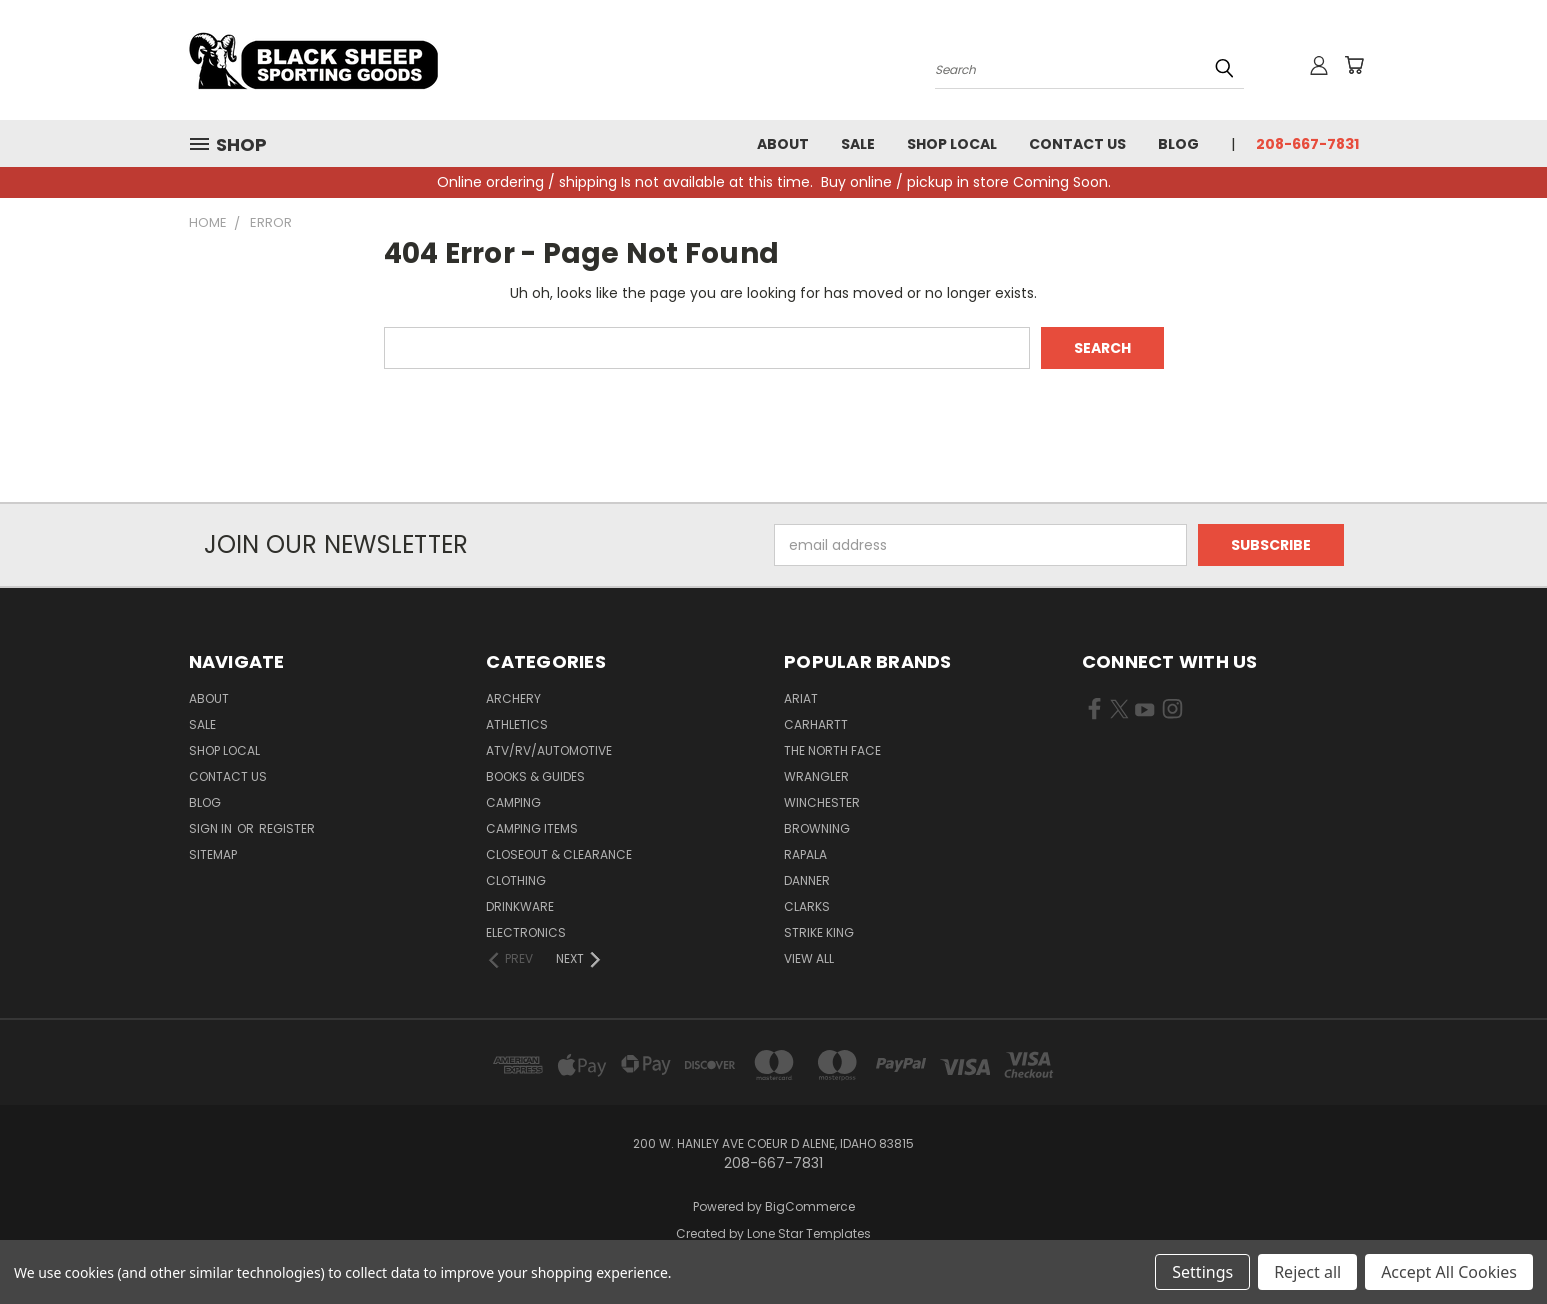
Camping (513, 802)
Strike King (819, 932)
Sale (858, 144)
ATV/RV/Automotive (549, 750)
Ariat (801, 698)
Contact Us (1077, 144)
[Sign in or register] (1319, 65)
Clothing (516, 880)
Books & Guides (535, 776)
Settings (1202, 1272)
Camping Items (532, 828)
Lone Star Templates (809, 1233)
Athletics (517, 724)
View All (809, 958)
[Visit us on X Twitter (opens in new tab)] (1119, 713)
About (783, 144)
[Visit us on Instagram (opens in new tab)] (1172, 713)
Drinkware (520, 906)
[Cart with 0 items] (1354, 65)
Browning (817, 828)
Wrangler (816, 776)
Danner (807, 880)
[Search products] (1089, 68)
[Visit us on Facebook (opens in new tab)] (1094, 713)
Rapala (805, 854)
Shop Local (952, 144)
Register (287, 828)
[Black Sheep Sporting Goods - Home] (379, 60)
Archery (513, 698)
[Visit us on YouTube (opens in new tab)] (1144, 713)
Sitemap (213, 854)
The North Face (832, 750)
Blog (1178, 144)
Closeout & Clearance (559, 854)
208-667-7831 (1307, 144)
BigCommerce (810, 1206)
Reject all (1307, 1272)
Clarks (807, 906)
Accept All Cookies (1449, 1272)
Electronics (526, 932)
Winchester (822, 802)
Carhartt (816, 724)
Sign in (212, 828)
